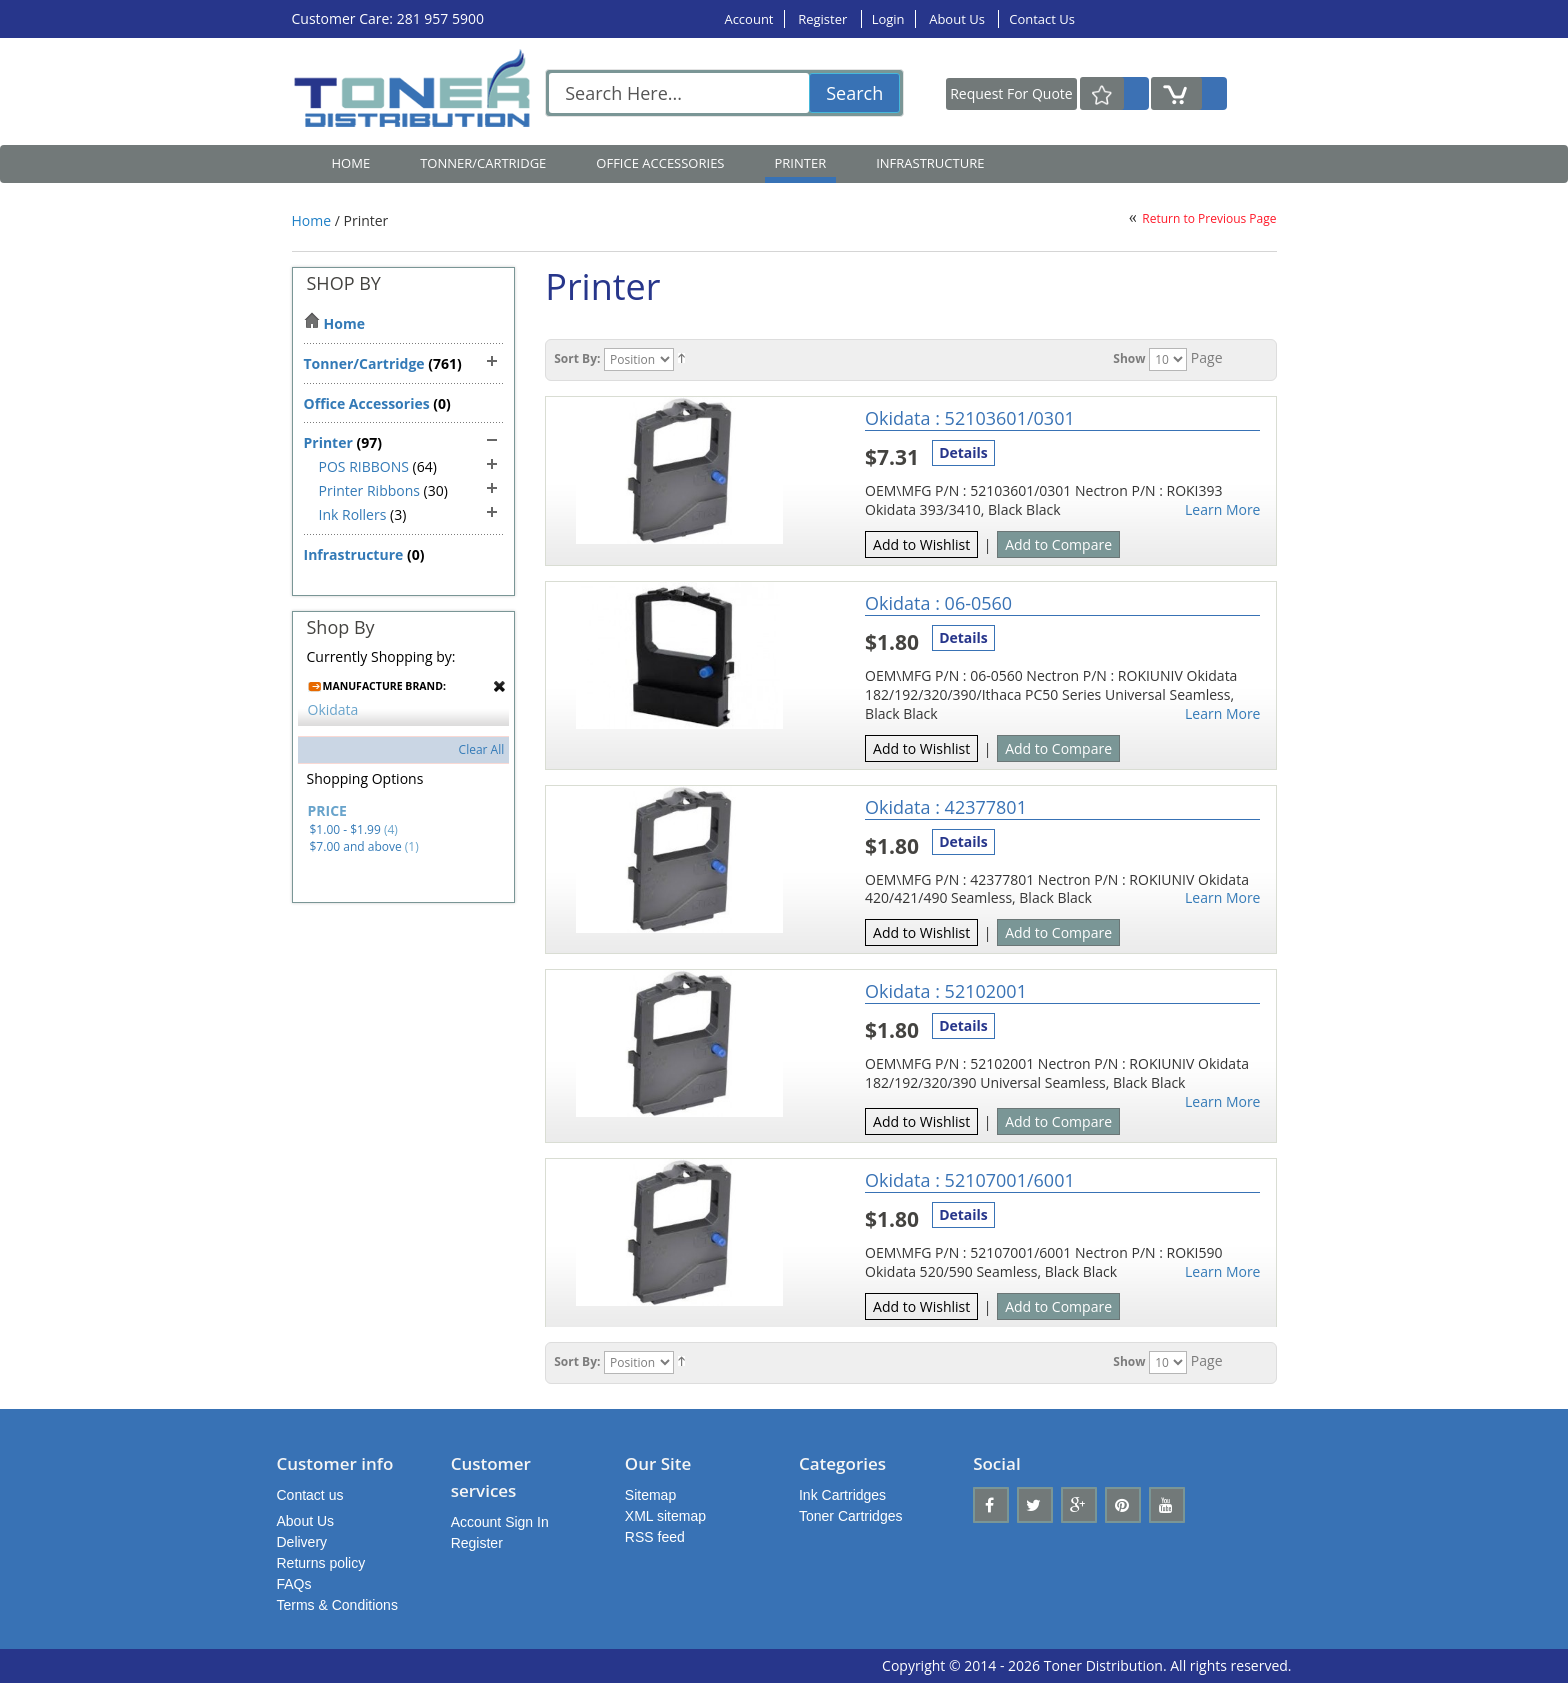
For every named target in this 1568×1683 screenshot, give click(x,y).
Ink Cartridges (842, 1495)
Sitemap (650, 1495)
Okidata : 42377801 (946, 807)
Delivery (302, 1542)
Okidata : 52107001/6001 (970, 1180)
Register (824, 19)
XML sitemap (665, 1516)
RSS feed (655, 1537)
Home (351, 163)
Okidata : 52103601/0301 (970, 418)
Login (888, 19)
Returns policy (321, 1563)
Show (1129, 358)
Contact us (310, 1495)
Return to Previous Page (1209, 218)
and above (356, 846)
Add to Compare (1058, 544)
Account (748, 19)
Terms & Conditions (337, 1605)
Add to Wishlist (921, 544)
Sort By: (577, 358)
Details (963, 452)
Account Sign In (500, 1522)
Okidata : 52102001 (946, 991)
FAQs (294, 1584)
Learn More (1223, 510)
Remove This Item (499, 686)
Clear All (482, 749)
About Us (958, 19)
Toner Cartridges (851, 1516)
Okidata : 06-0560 (938, 603)
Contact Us (1042, 19)
